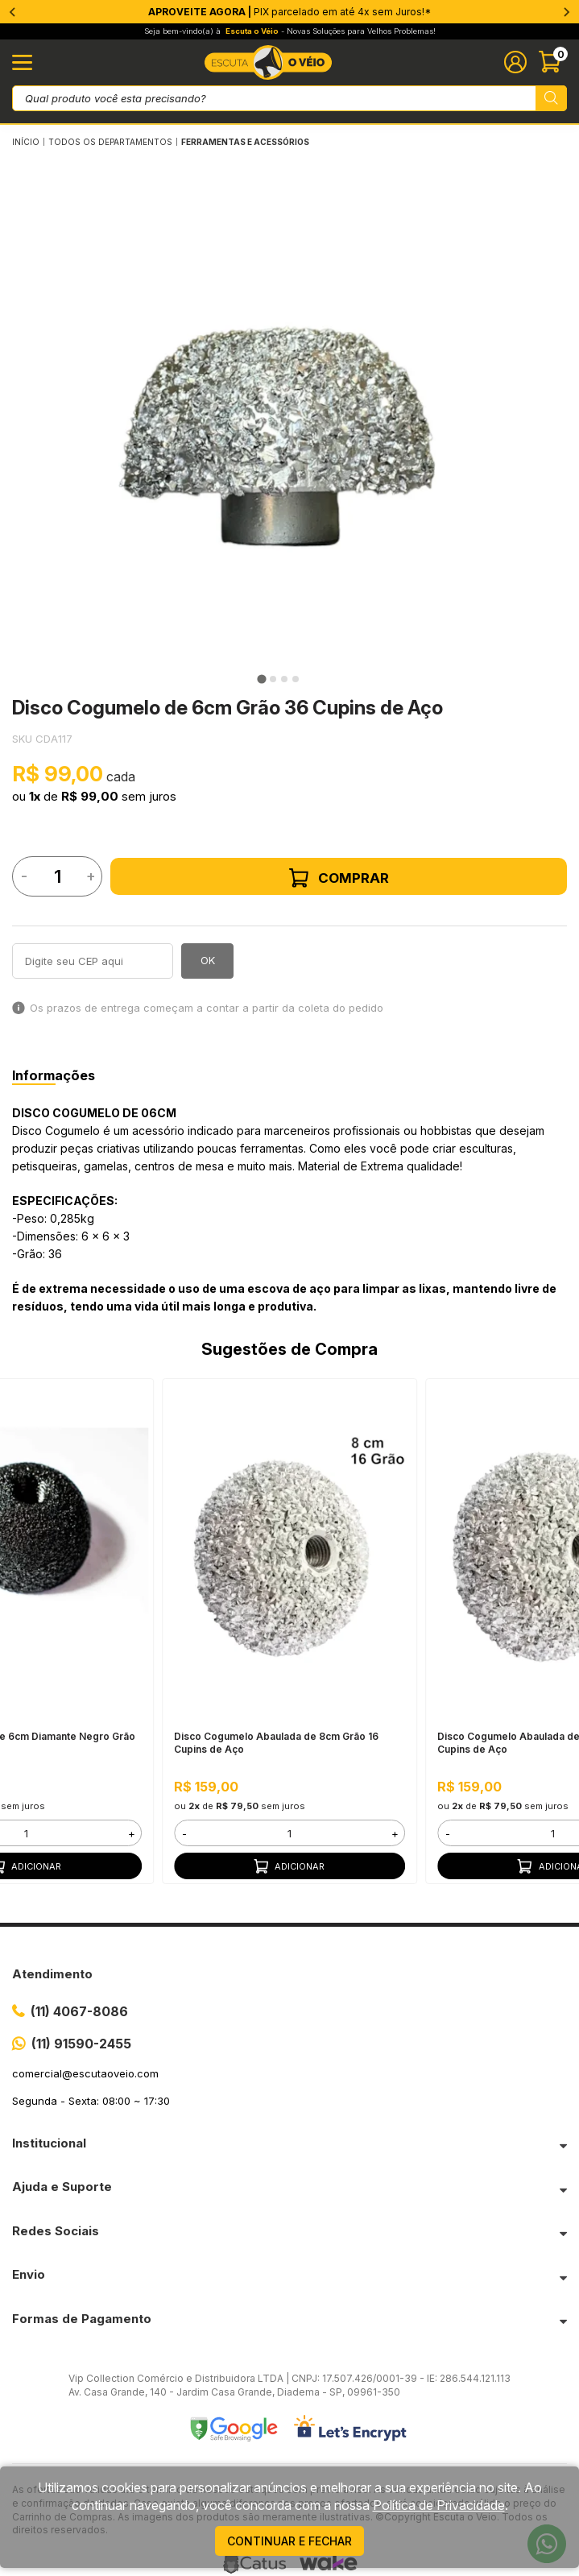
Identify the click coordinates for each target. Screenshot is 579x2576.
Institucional (49, 2143)
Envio (28, 2274)
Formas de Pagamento (81, 2318)
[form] (289, 1832)
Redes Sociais (55, 2230)
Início (25, 142)
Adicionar (289, 1866)
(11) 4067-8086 (79, 2011)
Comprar (339, 878)
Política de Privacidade (439, 2505)
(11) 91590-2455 (81, 2044)
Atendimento (52, 1974)
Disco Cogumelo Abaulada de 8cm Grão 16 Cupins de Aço (276, 1742)
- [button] (184, 1833)
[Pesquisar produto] (551, 98)
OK (208, 960)
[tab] (261, 679)
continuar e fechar (289, 2541)
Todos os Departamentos (110, 142)
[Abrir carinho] (553, 62)
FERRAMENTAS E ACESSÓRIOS (245, 142)
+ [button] (131, 1833)
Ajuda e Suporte (62, 2186)
